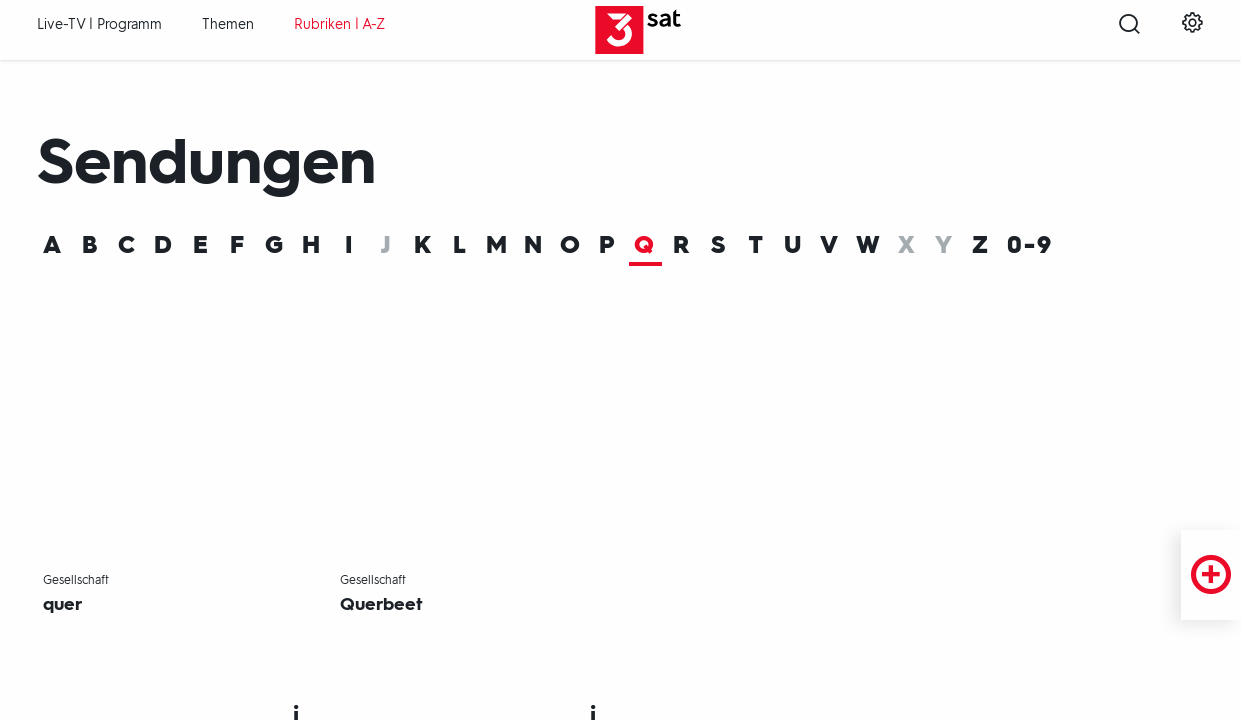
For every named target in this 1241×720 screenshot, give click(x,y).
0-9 (1030, 246)
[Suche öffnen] (1129, 31)
